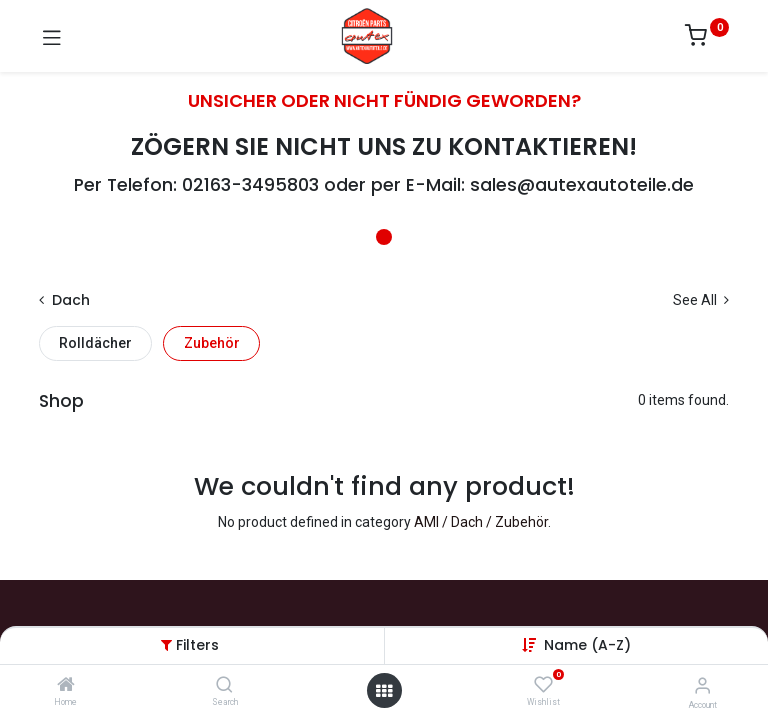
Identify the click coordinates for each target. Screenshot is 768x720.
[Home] (66, 686)
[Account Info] (702, 685)
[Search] (224, 686)
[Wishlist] (543, 685)
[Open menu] (384, 691)
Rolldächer (95, 343)
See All (701, 300)
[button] (587, 645)
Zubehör (212, 343)
